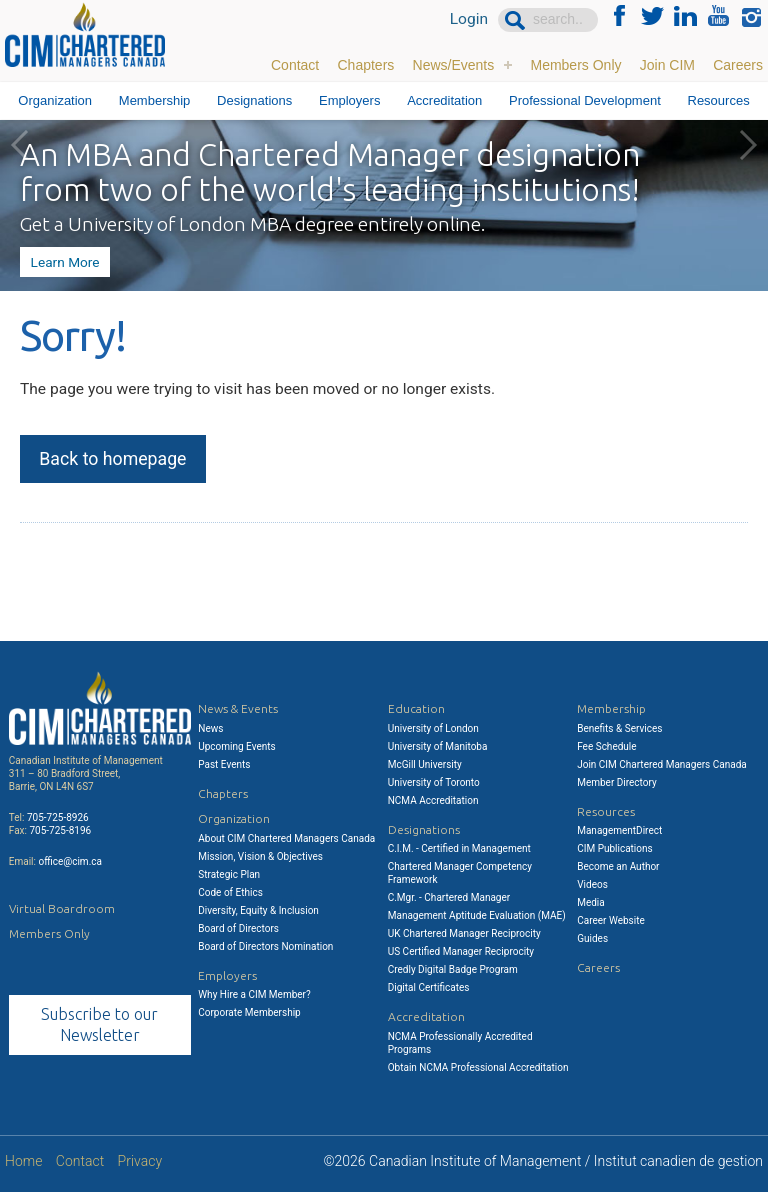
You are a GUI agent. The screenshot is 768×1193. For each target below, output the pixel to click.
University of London (433, 728)
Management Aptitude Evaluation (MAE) (477, 915)
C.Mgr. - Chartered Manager (449, 897)
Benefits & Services (619, 728)
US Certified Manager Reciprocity (461, 951)
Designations (254, 100)
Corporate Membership (249, 1012)
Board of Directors (238, 928)
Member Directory (617, 782)
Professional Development (585, 100)
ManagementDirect (619, 830)
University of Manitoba (438, 746)
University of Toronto (434, 782)
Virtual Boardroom (62, 908)
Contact (295, 65)
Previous (20, 145)
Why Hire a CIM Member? (254, 994)
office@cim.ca (70, 861)
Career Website (611, 920)
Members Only (575, 65)
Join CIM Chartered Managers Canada (662, 764)
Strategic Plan (229, 874)
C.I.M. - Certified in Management (459, 848)
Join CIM (667, 65)
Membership (155, 100)
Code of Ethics (230, 892)
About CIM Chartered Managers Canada (286, 838)
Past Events (224, 764)
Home (23, 1162)
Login (468, 19)
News (210, 728)
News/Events (454, 65)
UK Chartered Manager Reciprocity (464, 933)
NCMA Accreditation (433, 800)
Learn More (64, 261)
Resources (719, 100)
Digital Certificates (429, 987)
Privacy (140, 1162)
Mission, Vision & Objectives (260, 856)
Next (748, 145)
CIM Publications (615, 848)
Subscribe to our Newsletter (99, 1024)
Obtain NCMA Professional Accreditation (478, 1067)
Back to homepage (115, 462)
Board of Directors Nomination (265, 946)
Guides (592, 938)
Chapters (365, 65)
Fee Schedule (606, 746)
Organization (55, 100)
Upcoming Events (236, 746)
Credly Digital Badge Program (453, 969)
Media (591, 902)
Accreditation (444, 100)
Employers (349, 100)
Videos (592, 884)
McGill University (425, 764)
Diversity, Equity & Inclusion (258, 910)
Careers (738, 65)
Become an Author (618, 866)
